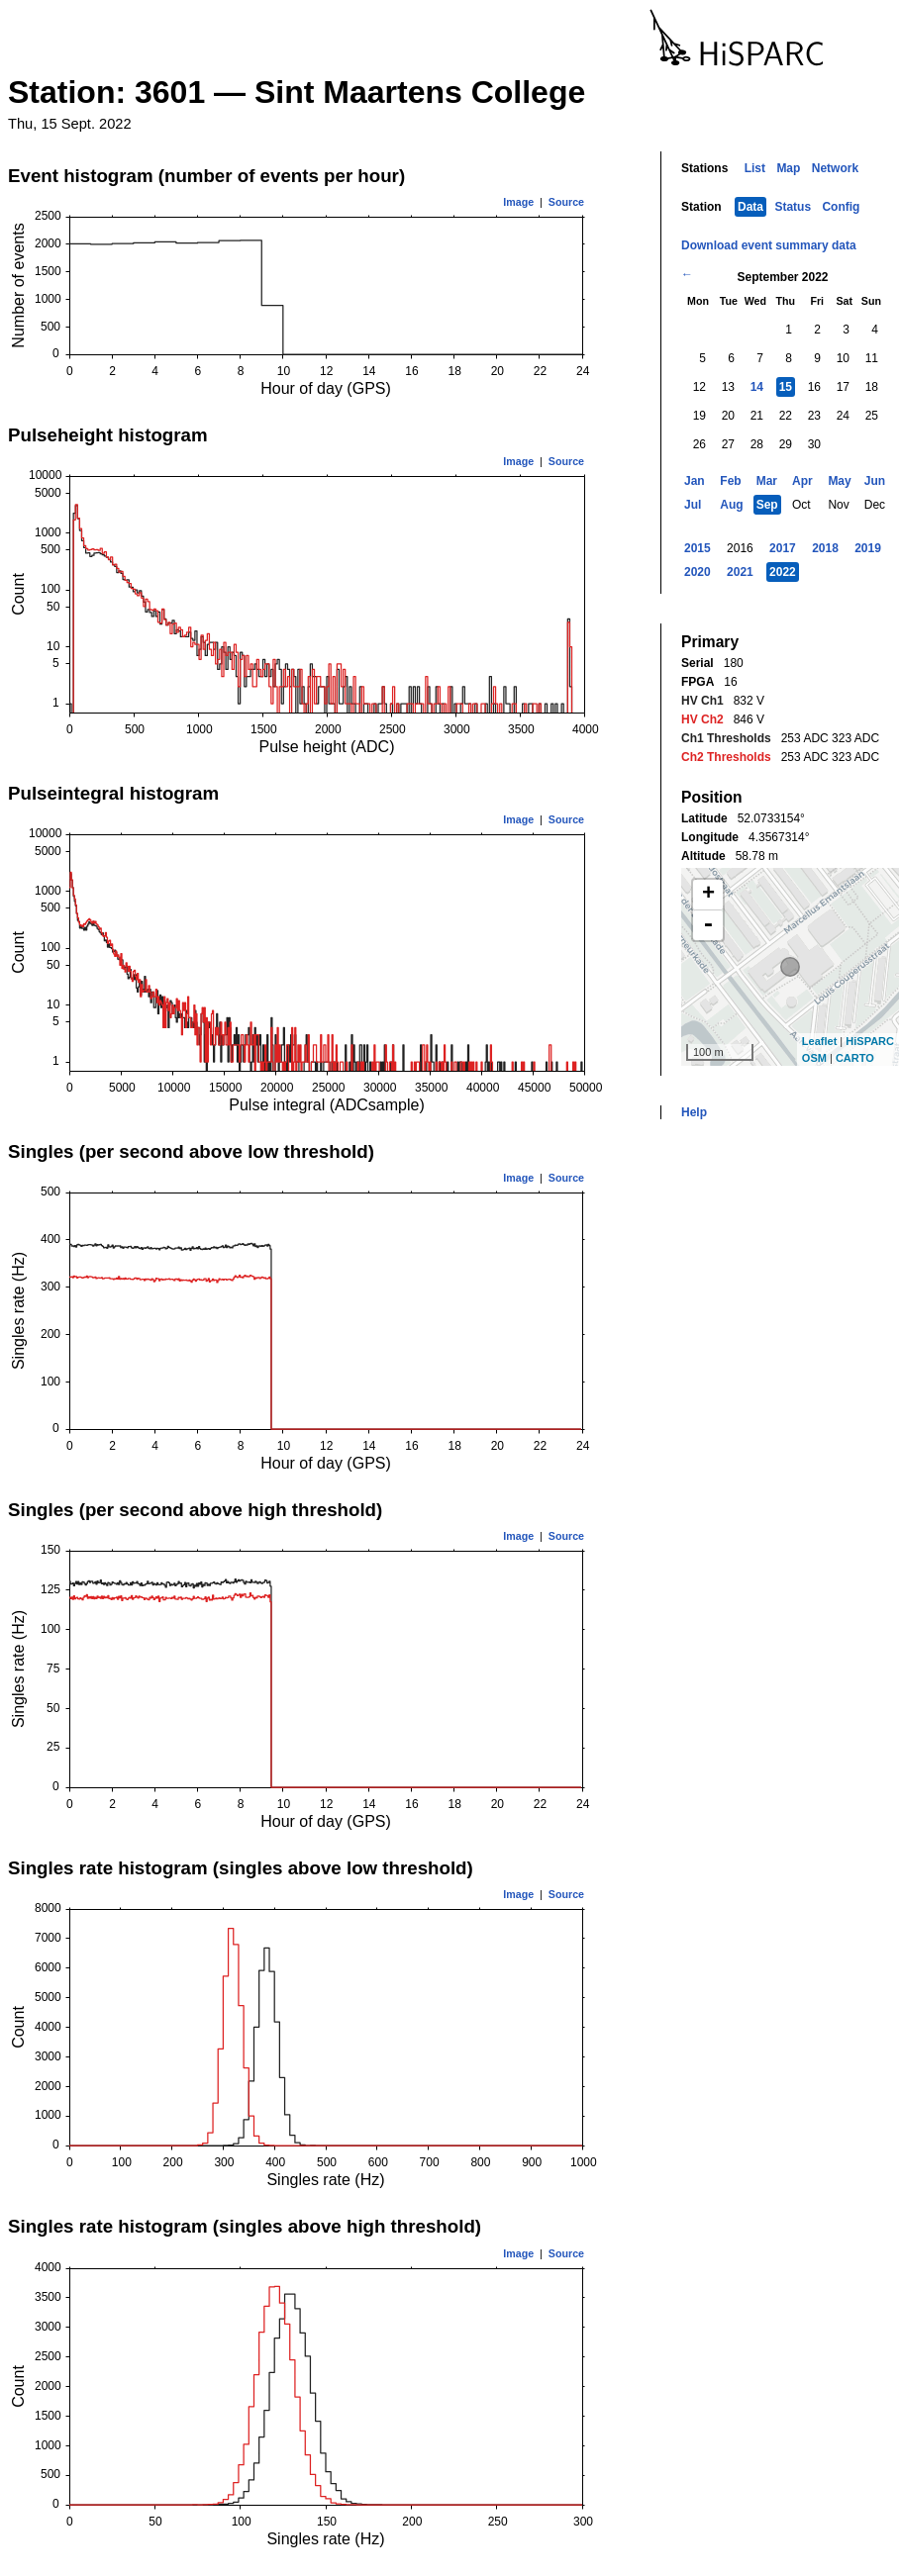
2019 (867, 548)
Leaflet (819, 1041)
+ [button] (708, 894)
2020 (697, 572)
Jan (694, 481)
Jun (874, 481)
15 (785, 387)
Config (840, 207)
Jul (692, 505)
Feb (730, 481)
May (839, 481)
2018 (825, 548)
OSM (814, 1058)
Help (694, 1112)
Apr (802, 481)
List (755, 168)
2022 (782, 572)
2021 (740, 572)
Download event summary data (768, 245)
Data (750, 207)
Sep (767, 505)
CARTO (855, 1058)
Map (788, 168)
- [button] (708, 925)
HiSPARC (870, 1041)
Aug (731, 505)
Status (792, 207)
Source (566, 202)
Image (518, 202)
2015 (697, 548)
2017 (782, 548)
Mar (766, 481)
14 (756, 387)
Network (835, 168)
